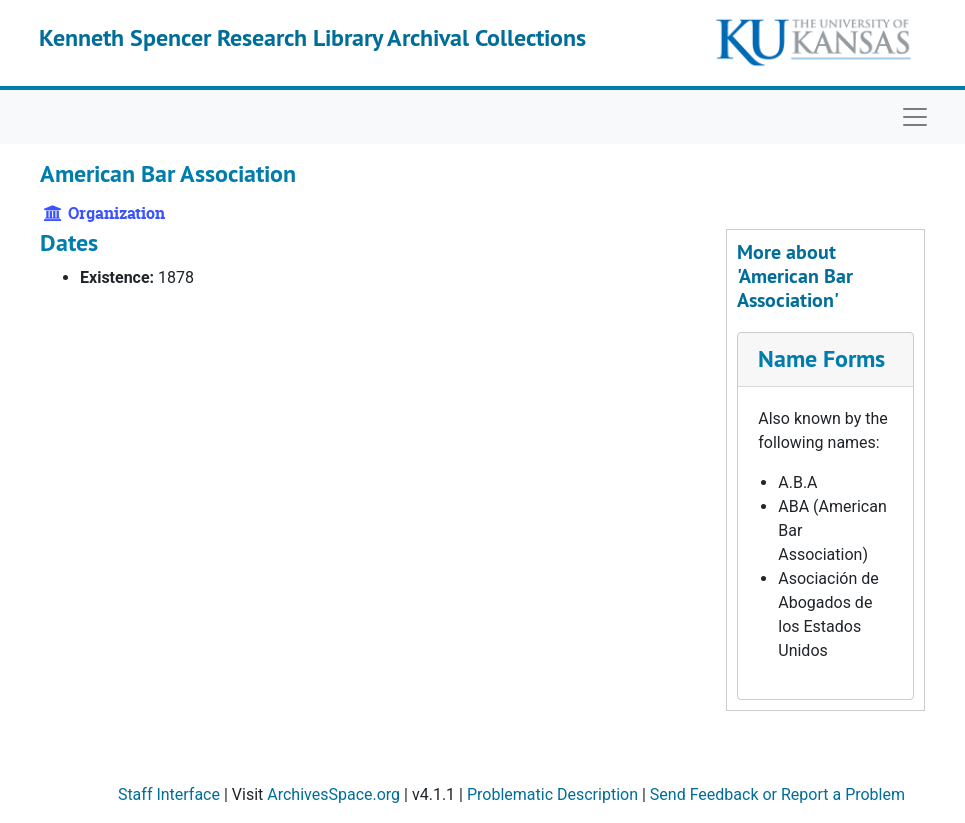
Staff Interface (169, 794)
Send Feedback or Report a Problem (777, 794)
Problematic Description (552, 794)
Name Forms (821, 358)
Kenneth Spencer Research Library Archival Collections (312, 37)
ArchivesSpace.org (333, 794)
